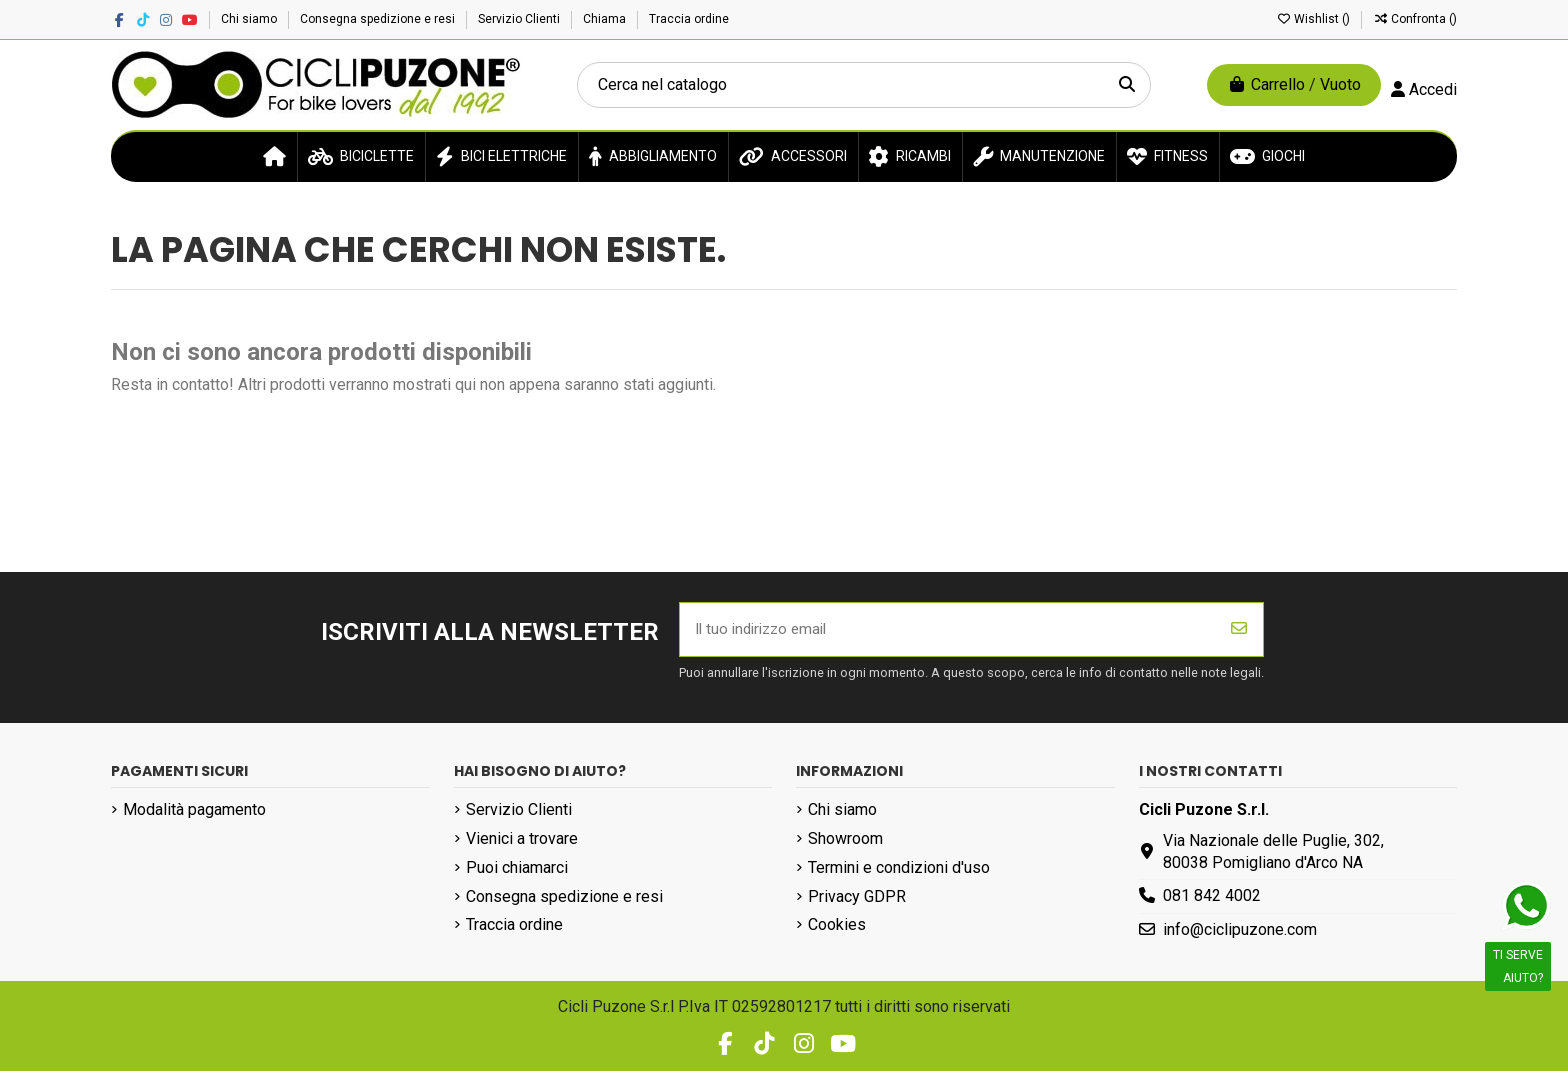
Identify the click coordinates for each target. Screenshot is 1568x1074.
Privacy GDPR (857, 898)
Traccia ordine (689, 19)
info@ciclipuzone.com (1240, 932)
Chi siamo (250, 19)
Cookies (837, 927)
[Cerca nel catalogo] (1127, 85)
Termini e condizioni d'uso (899, 869)
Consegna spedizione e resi (379, 19)
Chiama (606, 19)
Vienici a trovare (522, 841)
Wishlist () (1314, 19)
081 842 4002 (1212, 898)
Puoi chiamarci (517, 869)
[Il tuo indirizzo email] (948, 631)
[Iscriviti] (1239, 631)
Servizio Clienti (520, 19)
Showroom (845, 841)
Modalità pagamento (194, 812)
